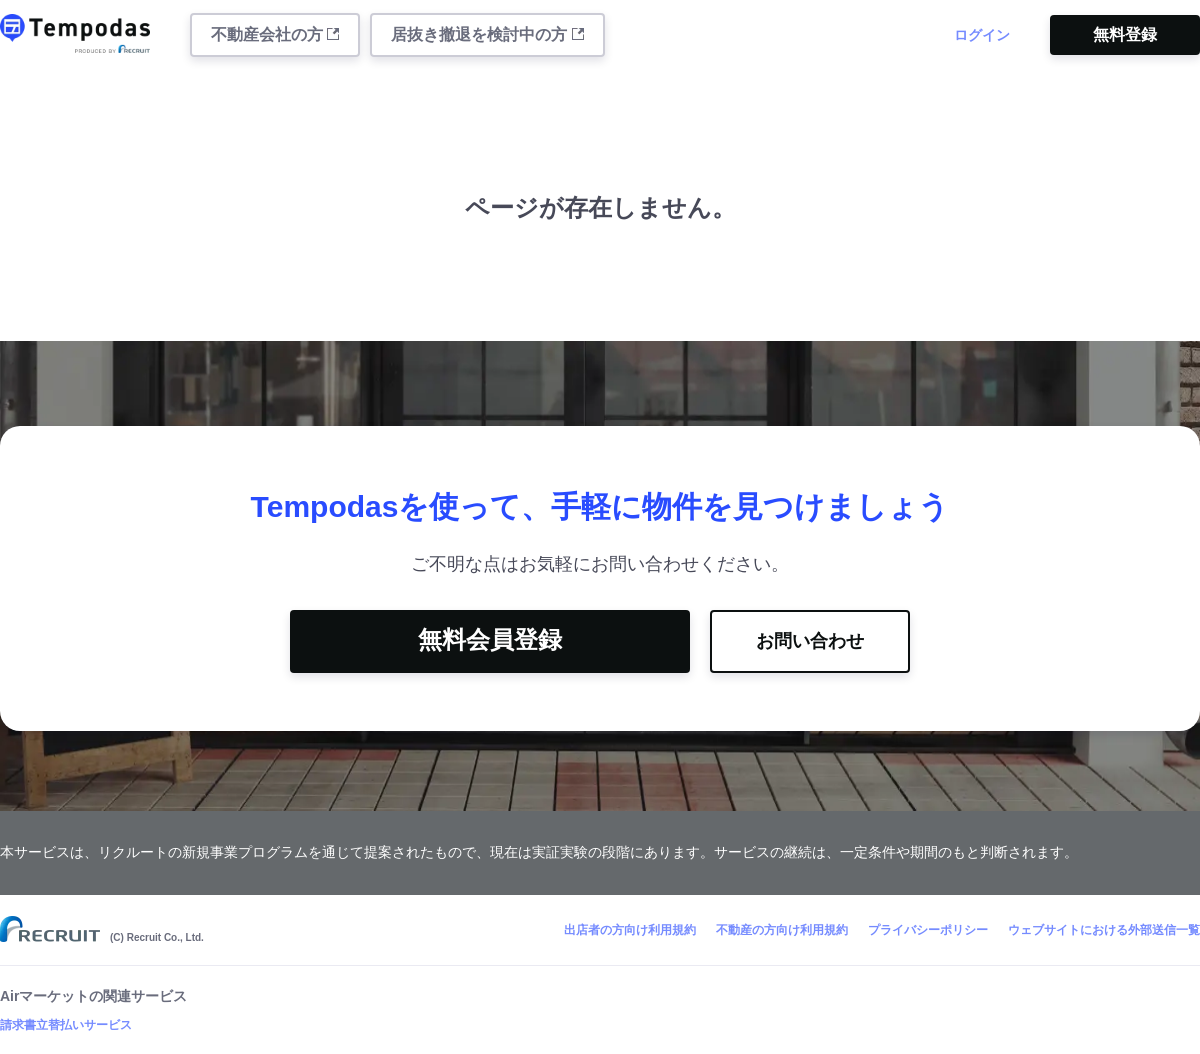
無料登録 (1125, 34)
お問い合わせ (810, 641)
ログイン (982, 35)
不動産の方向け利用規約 (782, 930)
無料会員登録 (490, 639)
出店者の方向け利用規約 (630, 930)
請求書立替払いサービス (66, 1025)
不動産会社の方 (275, 34)
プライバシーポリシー (928, 930)
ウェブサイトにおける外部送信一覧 (1104, 930)
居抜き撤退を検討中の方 (487, 34)
